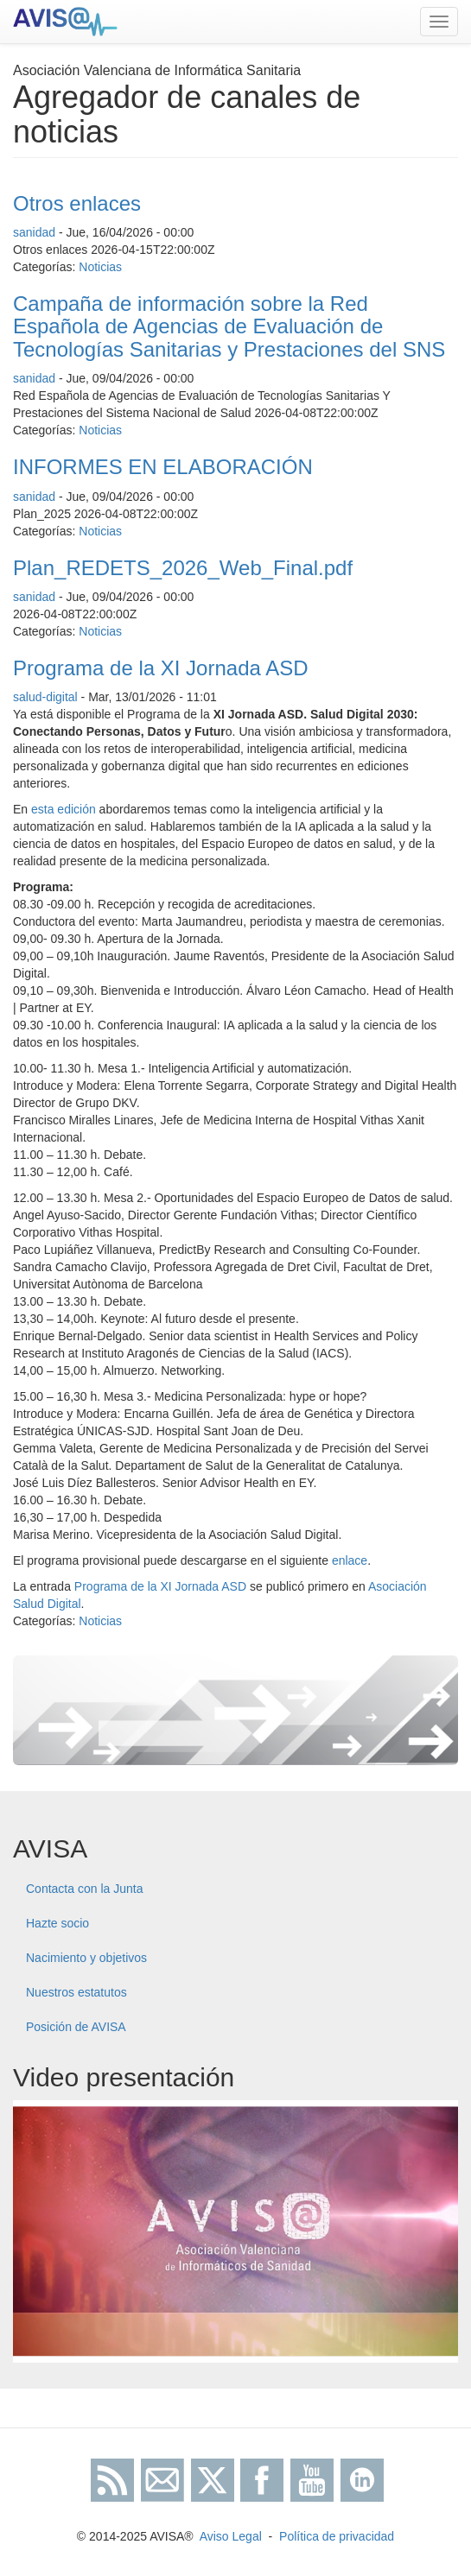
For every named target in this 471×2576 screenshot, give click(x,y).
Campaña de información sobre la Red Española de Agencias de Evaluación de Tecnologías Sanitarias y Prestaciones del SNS (229, 326)
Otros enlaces (77, 203)
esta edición (63, 809)
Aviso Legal (231, 2536)
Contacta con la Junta (84, 1889)
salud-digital (45, 697)
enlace (349, 1560)
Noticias (100, 267)
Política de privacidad (336, 2536)
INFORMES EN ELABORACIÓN (163, 466)
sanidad (34, 232)
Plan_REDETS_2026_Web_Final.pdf (183, 567)
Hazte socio (57, 1923)
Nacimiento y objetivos (86, 1958)
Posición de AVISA (76, 2027)
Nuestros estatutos (76, 1992)
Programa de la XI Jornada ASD (161, 668)
